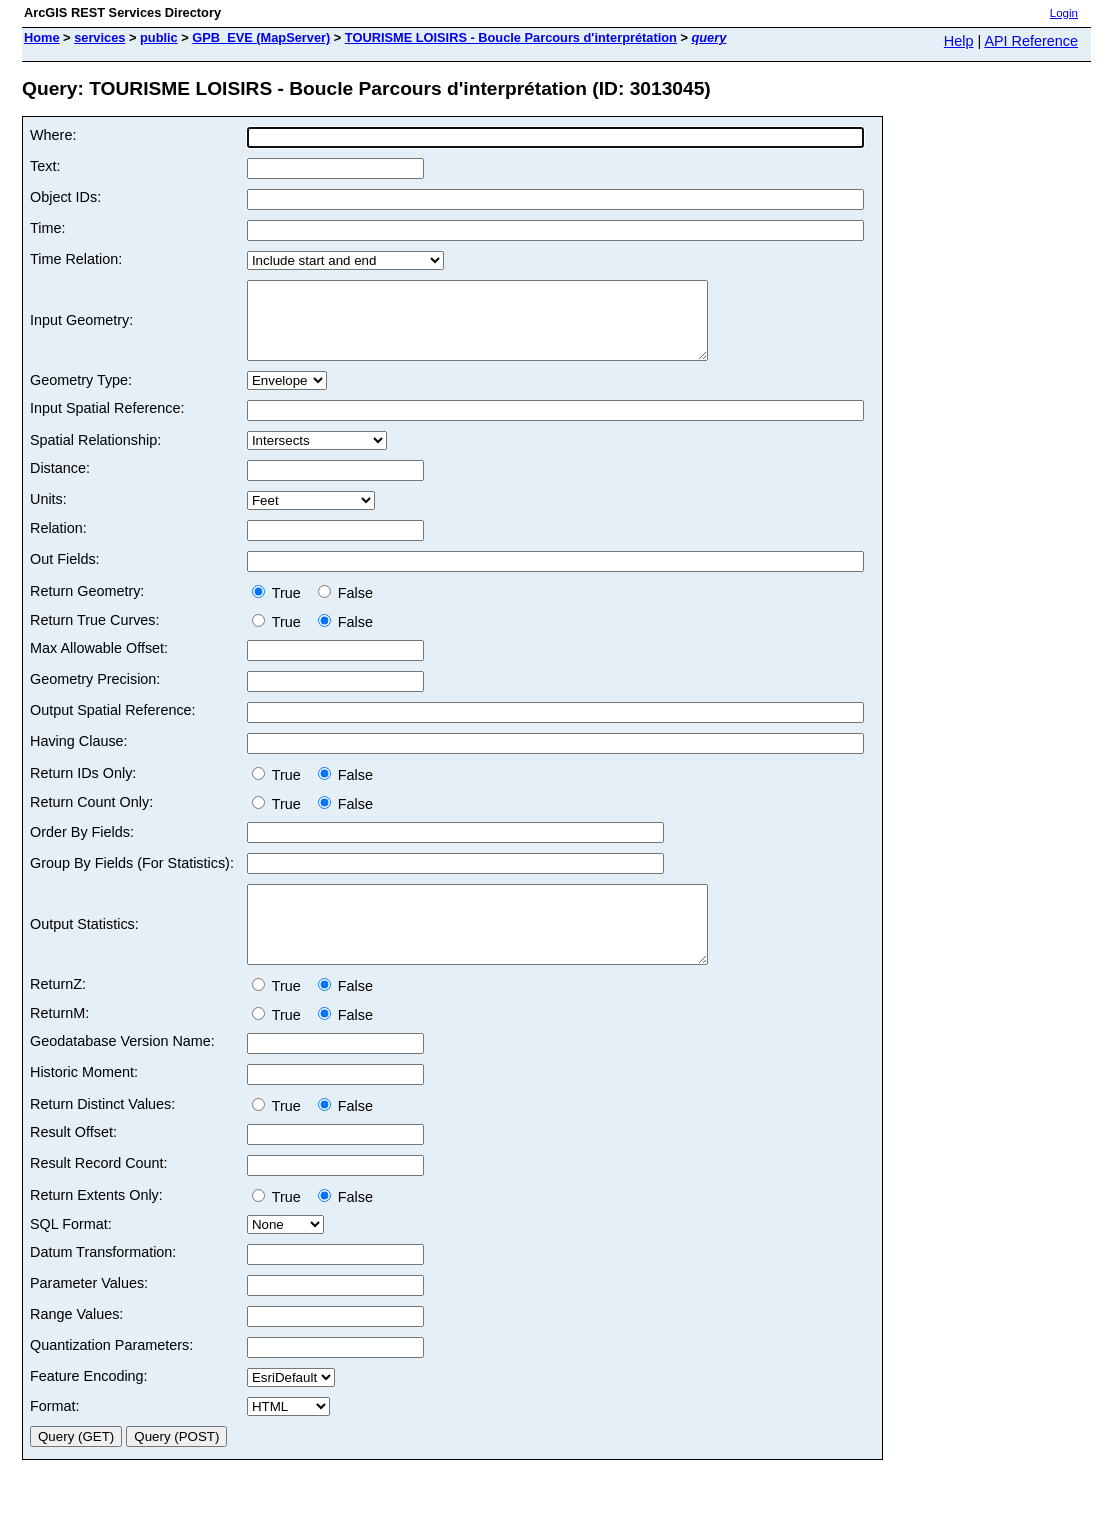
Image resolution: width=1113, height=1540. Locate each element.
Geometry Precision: (95, 694)
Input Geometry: (81, 328)
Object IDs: (65, 197)
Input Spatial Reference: (107, 423)
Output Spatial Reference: (113, 725)
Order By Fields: (82, 847)
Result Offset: (73, 1162)
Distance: (60, 483)
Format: (55, 1436)
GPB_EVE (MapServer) (261, 37)
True (280, 608)
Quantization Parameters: (111, 1375)
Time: (47, 228)
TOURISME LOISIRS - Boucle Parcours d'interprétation (511, 37)
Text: (45, 166)
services (99, 37)
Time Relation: (76, 259)
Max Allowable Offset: (99, 663)
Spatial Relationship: (95, 455)
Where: (53, 135)
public (159, 37)
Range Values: (76, 1344)
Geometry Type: (81, 395)
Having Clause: (79, 756)
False (345, 608)
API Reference (1031, 41)
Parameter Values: (89, 1313)
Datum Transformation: (103, 1282)
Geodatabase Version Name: (122, 1071)
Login (1064, 13)
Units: (48, 514)
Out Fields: (65, 574)
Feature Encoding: (89, 1406)
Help (959, 41)
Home (42, 37)
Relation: (58, 543)
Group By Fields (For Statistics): (132, 878)
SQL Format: (71, 1254)
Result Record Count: (99, 1193)
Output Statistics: (84, 947)
